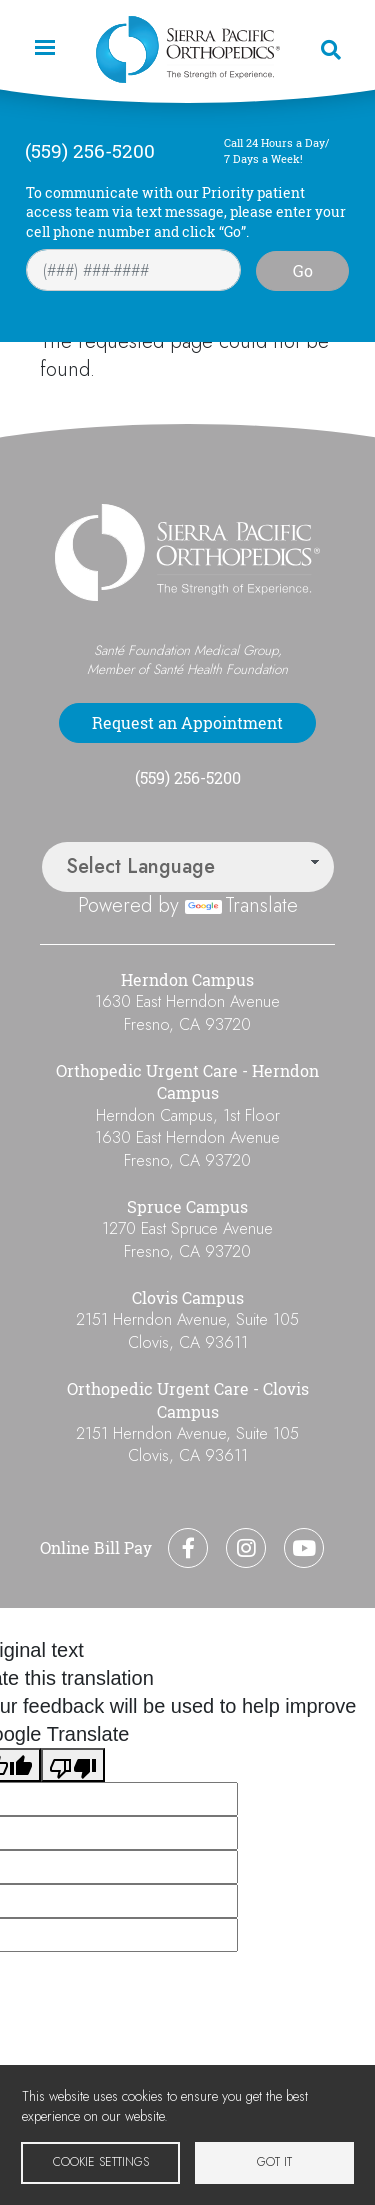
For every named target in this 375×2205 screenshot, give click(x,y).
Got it (274, 2161)
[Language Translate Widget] (188, 867)
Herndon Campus (187, 980)
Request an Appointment (187, 723)
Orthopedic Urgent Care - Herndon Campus (187, 1082)
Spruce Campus (187, 1207)
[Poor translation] (73, 1765)
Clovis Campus (188, 1298)
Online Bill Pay (96, 1548)
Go (303, 271)
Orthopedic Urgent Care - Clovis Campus (188, 1400)
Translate (241, 905)
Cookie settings (101, 2161)
